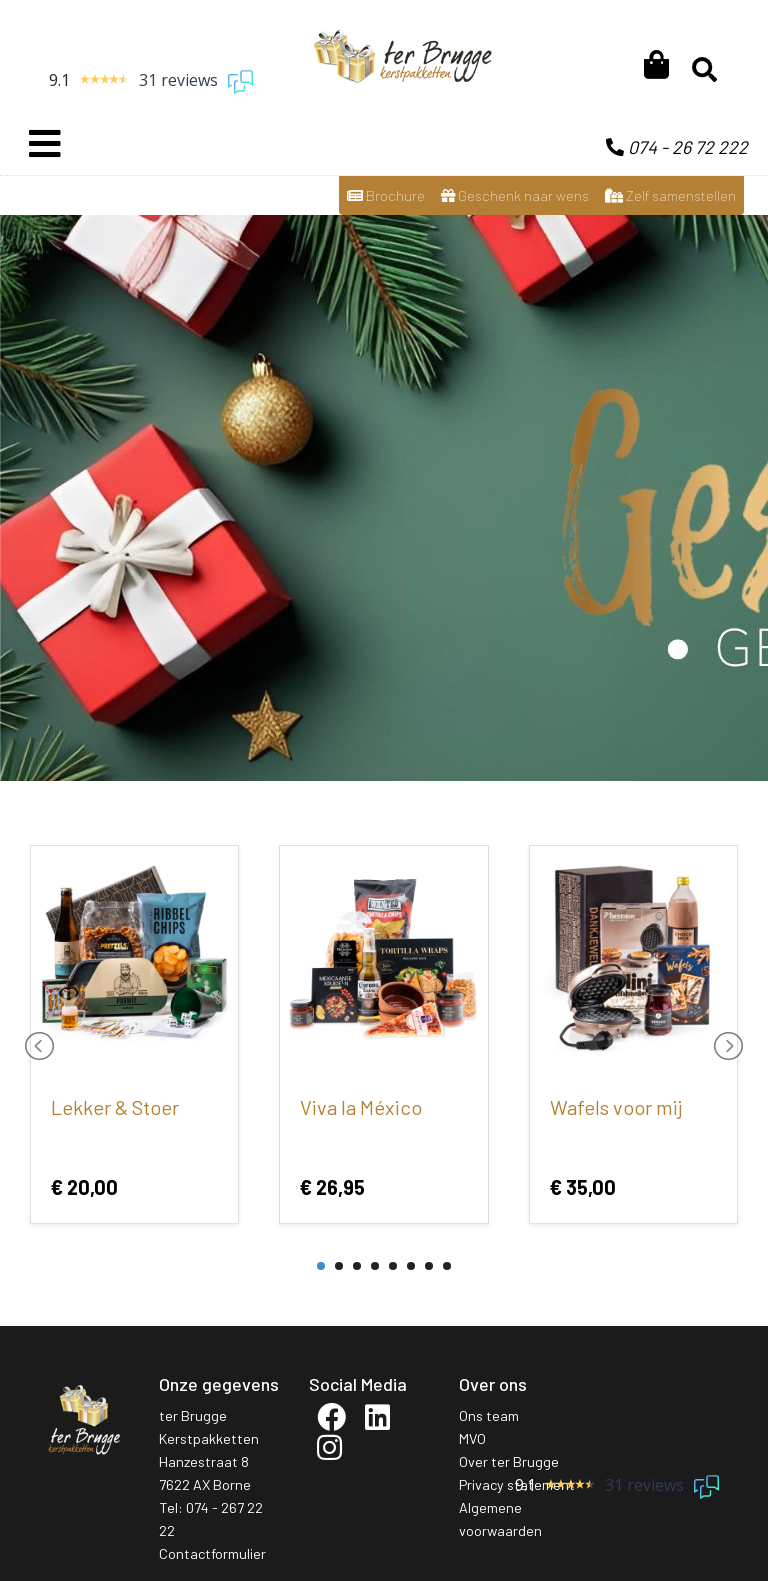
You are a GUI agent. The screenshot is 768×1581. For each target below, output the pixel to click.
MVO (472, 1438)
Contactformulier (212, 1553)
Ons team (489, 1415)
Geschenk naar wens (515, 195)
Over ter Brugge (509, 1461)
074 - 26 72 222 (677, 147)
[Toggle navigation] (45, 144)
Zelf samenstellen (670, 195)
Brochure (386, 195)
